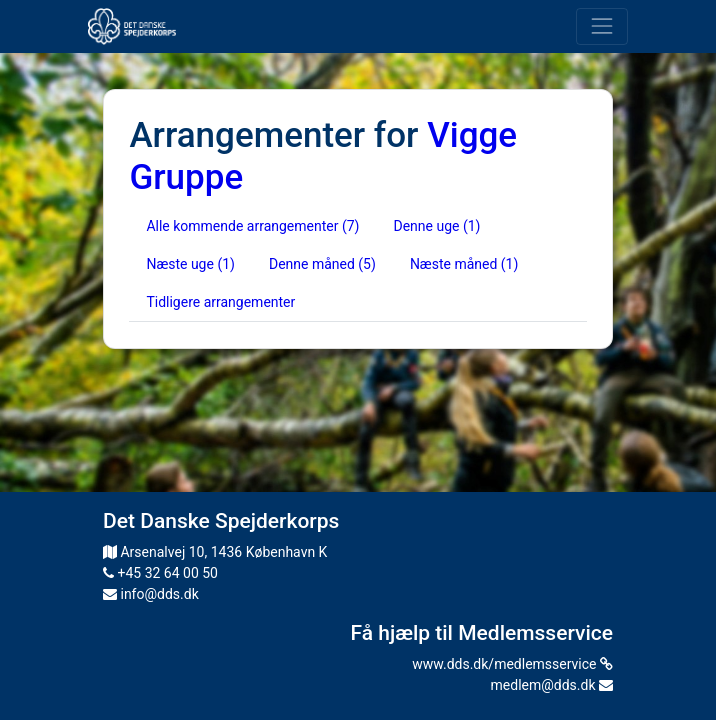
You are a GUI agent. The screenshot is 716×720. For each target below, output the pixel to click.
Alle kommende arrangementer (252, 226)
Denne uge (436, 226)
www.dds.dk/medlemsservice (512, 664)
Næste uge (190, 264)
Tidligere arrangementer (220, 302)
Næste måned (464, 264)
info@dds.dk (151, 594)
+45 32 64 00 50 (160, 573)
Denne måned (322, 264)
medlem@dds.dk (552, 685)
